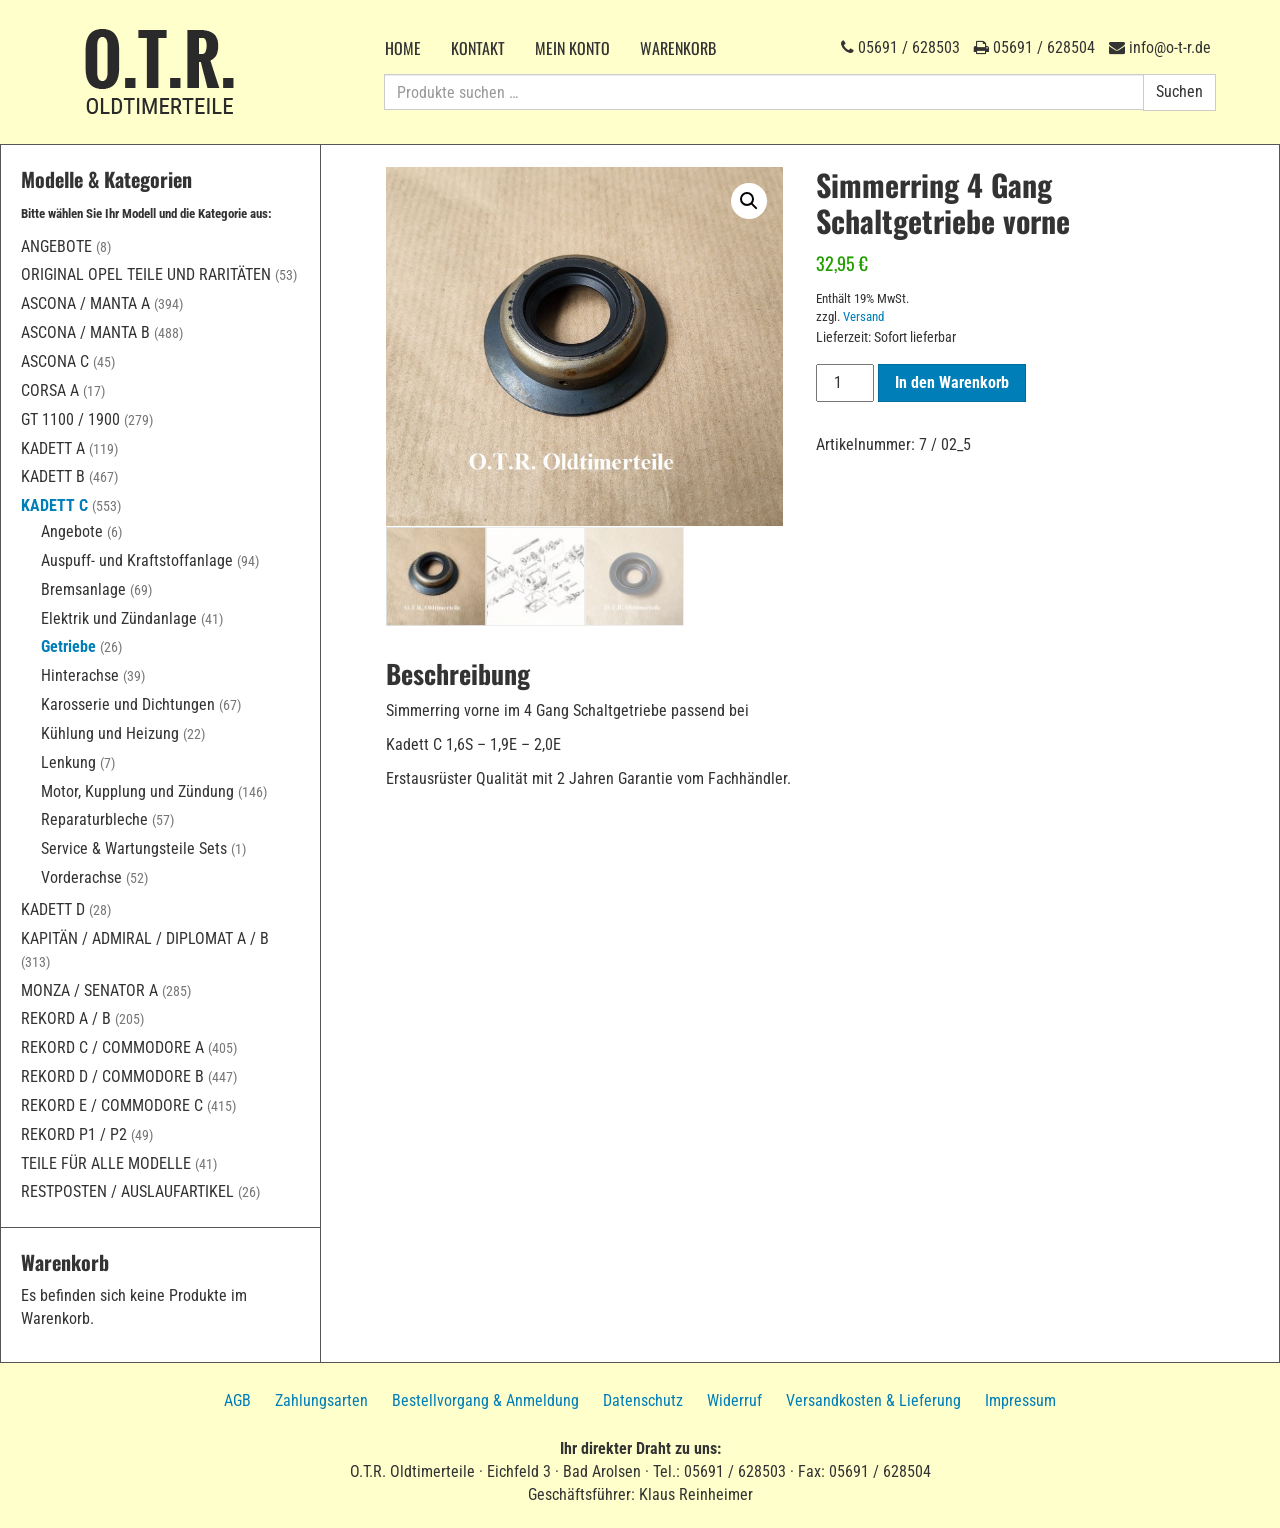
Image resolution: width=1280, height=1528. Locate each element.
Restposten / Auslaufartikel (127, 1191)
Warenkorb (678, 48)
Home (403, 48)
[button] (749, 201)
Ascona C (55, 361)
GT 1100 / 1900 (70, 419)
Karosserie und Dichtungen (128, 704)
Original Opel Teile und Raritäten (146, 274)
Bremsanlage (83, 589)
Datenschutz (643, 1400)
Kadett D (53, 909)
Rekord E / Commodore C (112, 1105)
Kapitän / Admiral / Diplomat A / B (145, 938)
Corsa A (50, 390)
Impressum (1020, 1400)
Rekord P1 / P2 (74, 1134)
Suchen (1179, 91)
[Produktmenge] (845, 383)
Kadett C (54, 505)
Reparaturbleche (94, 819)
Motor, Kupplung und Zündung (137, 791)
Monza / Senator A (89, 990)
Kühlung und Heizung (110, 733)
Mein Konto (572, 48)
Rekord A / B (66, 1018)
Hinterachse (80, 675)
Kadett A (53, 448)
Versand (863, 316)
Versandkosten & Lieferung (873, 1400)
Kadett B (53, 476)
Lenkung (68, 762)
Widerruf (734, 1400)
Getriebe (68, 646)
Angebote (56, 246)
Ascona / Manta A (85, 303)
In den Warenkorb (952, 382)
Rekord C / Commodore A (112, 1047)
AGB (237, 1400)
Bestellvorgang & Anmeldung (485, 1400)
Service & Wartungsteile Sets (134, 848)
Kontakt (478, 48)
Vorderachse (81, 877)
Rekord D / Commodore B (112, 1076)
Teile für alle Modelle (106, 1163)
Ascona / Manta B (85, 332)
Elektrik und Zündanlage (119, 618)
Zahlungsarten (321, 1400)
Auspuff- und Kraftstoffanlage (137, 560)
